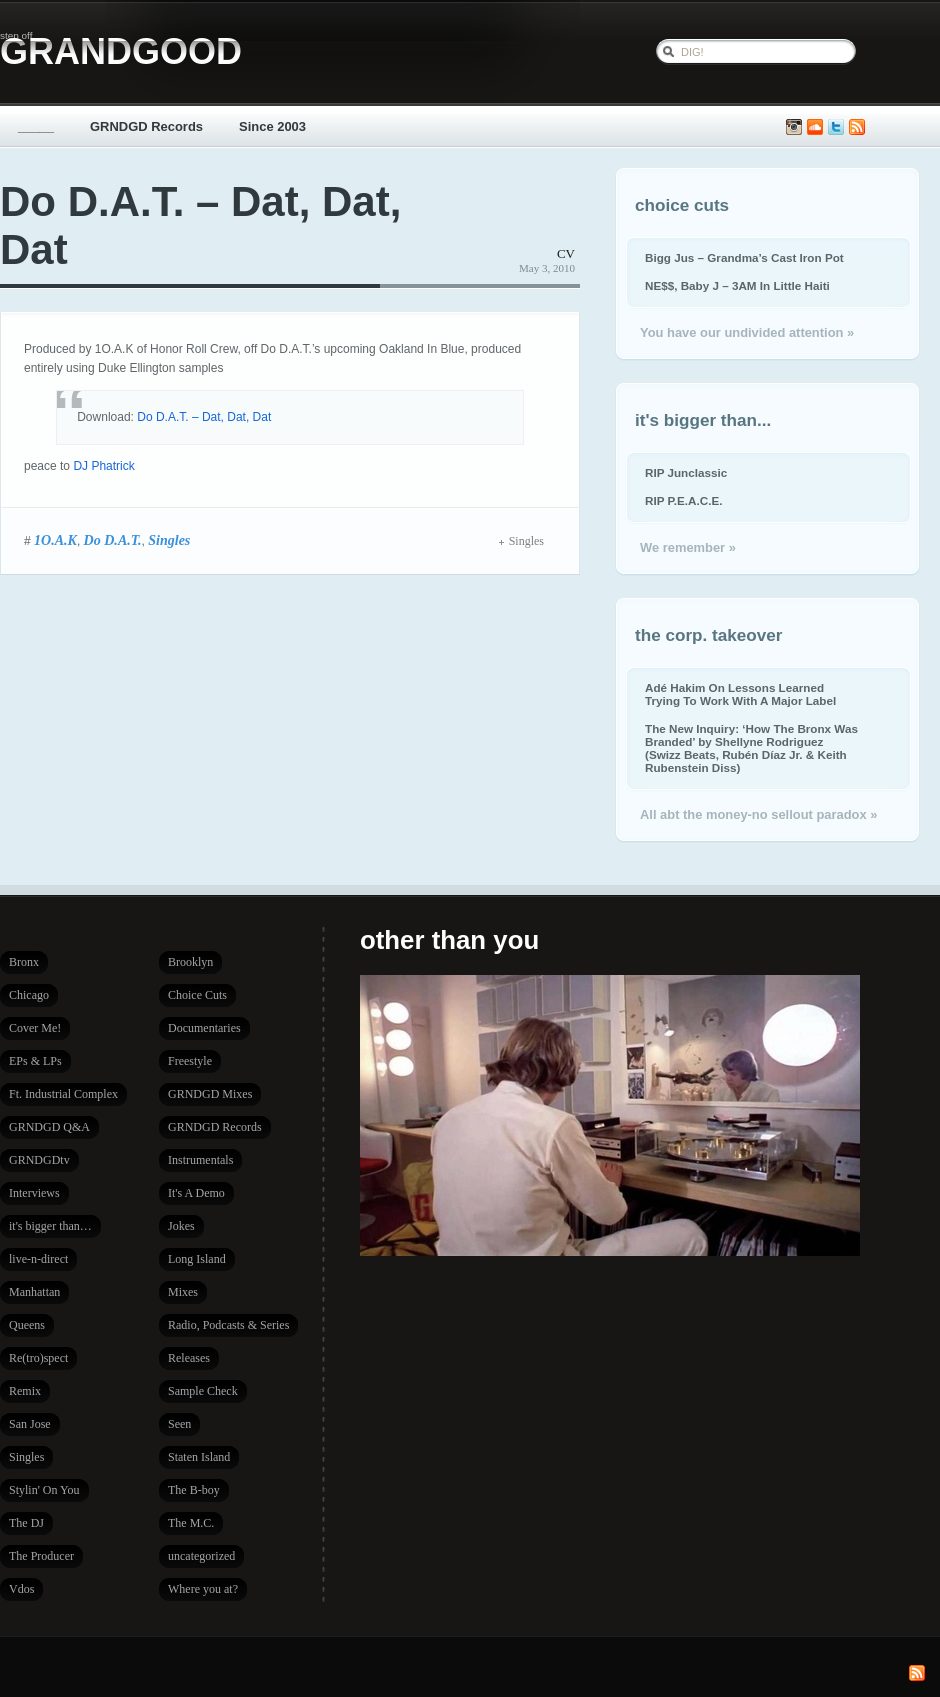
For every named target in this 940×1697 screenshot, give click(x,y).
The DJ (26, 1523)
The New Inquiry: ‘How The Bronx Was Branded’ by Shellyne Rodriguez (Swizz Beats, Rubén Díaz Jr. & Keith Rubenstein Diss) (751, 748)
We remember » (688, 547)
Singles (169, 540)
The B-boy (194, 1490)
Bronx (24, 962)
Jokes (181, 1226)
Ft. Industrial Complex (63, 1094)
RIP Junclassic (686, 472)
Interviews (34, 1193)
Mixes (183, 1292)
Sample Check (203, 1391)
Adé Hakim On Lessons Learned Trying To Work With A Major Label (740, 694)
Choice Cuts (197, 995)
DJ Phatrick (103, 466)
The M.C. (191, 1523)
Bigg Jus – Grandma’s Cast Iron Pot (744, 257)
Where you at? (203, 1589)
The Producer (41, 1556)
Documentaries (204, 1028)
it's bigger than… (50, 1226)
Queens (27, 1325)
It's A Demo (196, 1193)
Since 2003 (272, 126)
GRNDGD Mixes (210, 1094)
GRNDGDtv (39, 1160)
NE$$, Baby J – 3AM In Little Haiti (737, 285)
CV (566, 253)
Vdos (21, 1589)
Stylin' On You (44, 1490)
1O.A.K (55, 540)
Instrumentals (200, 1160)
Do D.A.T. (113, 540)
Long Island (197, 1259)
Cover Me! (35, 1028)
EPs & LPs (35, 1061)
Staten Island (199, 1457)
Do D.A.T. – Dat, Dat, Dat (204, 417)
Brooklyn (190, 962)
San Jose (30, 1424)
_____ (36, 126)
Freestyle (190, 1061)
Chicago (29, 995)
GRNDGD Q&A (49, 1127)
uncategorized (201, 1556)
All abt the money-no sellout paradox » (758, 814)
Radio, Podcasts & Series (228, 1325)
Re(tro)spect (38, 1358)
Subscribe (857, 127)
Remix (25, 1391)
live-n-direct (38, 1259)
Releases (189, 1358)
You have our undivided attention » (747, 332)
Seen (179, 1424)
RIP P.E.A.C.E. (683, 500)
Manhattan (34, 1292)
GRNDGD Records (146, 126)
